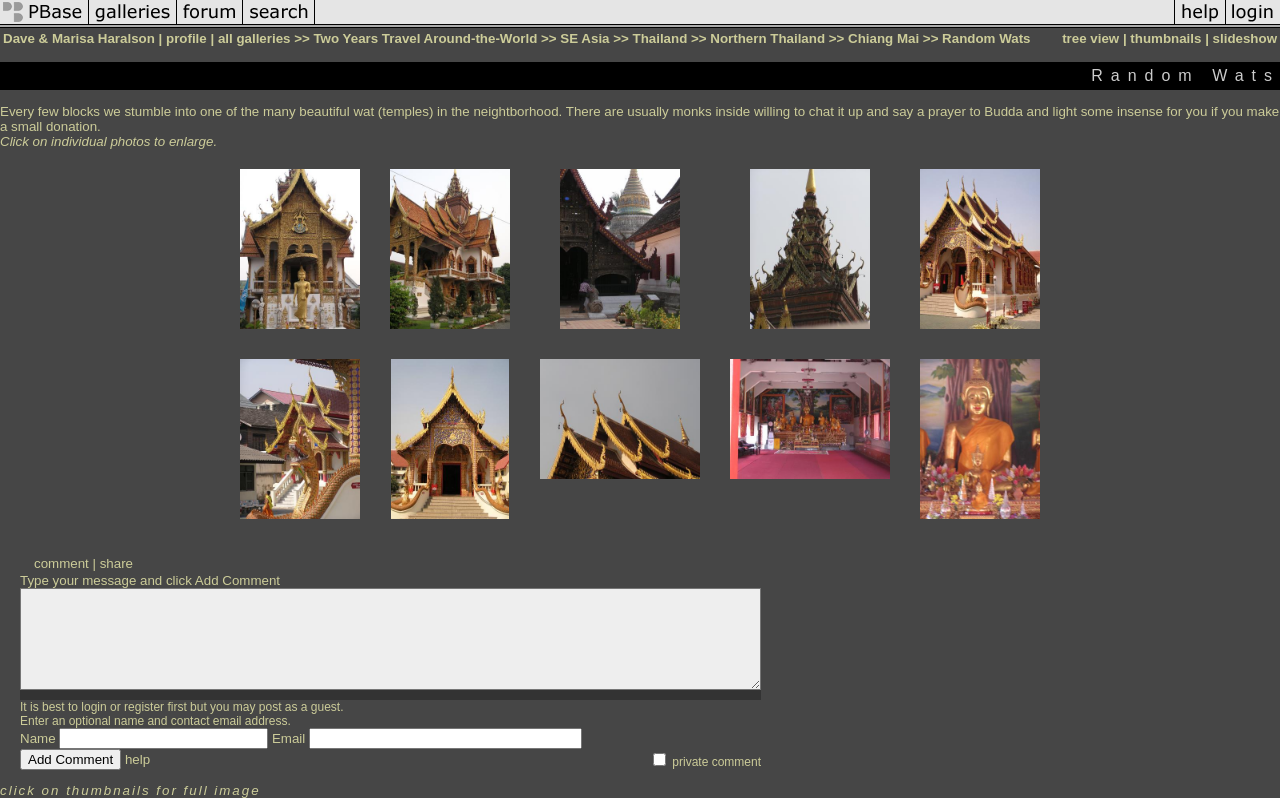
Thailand (660, 38)
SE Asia (584, 38)
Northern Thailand (767, 38)
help (137, 759)
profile (186, 38)
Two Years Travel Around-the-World (425, 38)
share (116, 563)
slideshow (1245, 38)
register (144, 707)
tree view (1090, 38)
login (93, 707)
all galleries (254, 38)
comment (61, 563)
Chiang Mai (883, 38)
